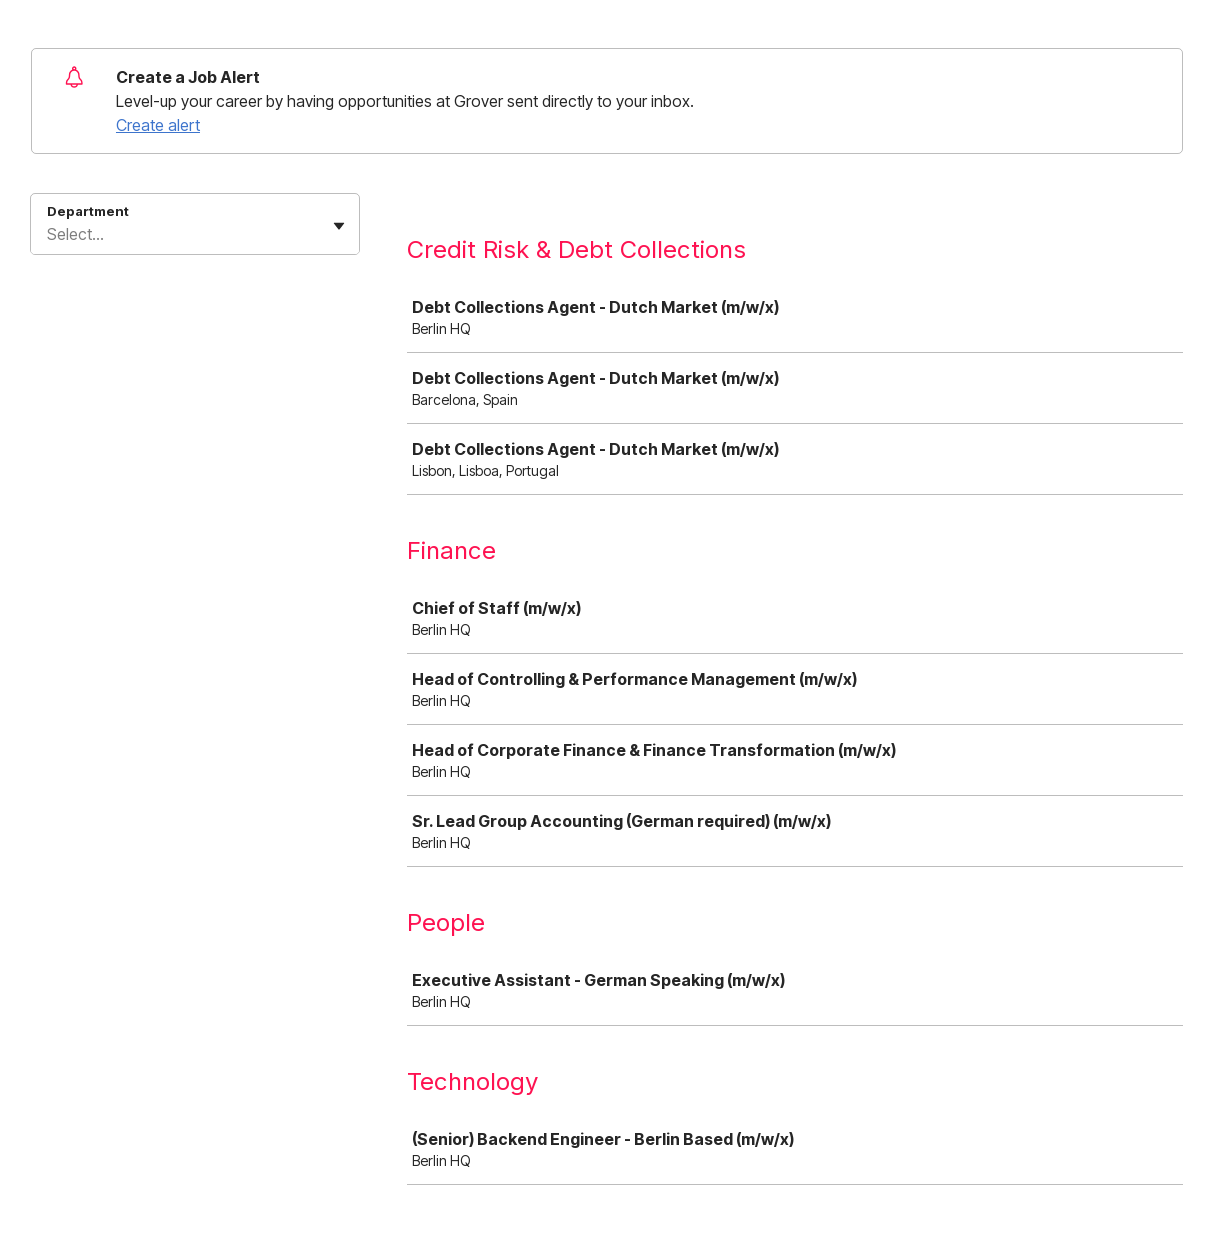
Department (88, 211)
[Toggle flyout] (339, 226)
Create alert (158, 125)
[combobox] (49, 234)
